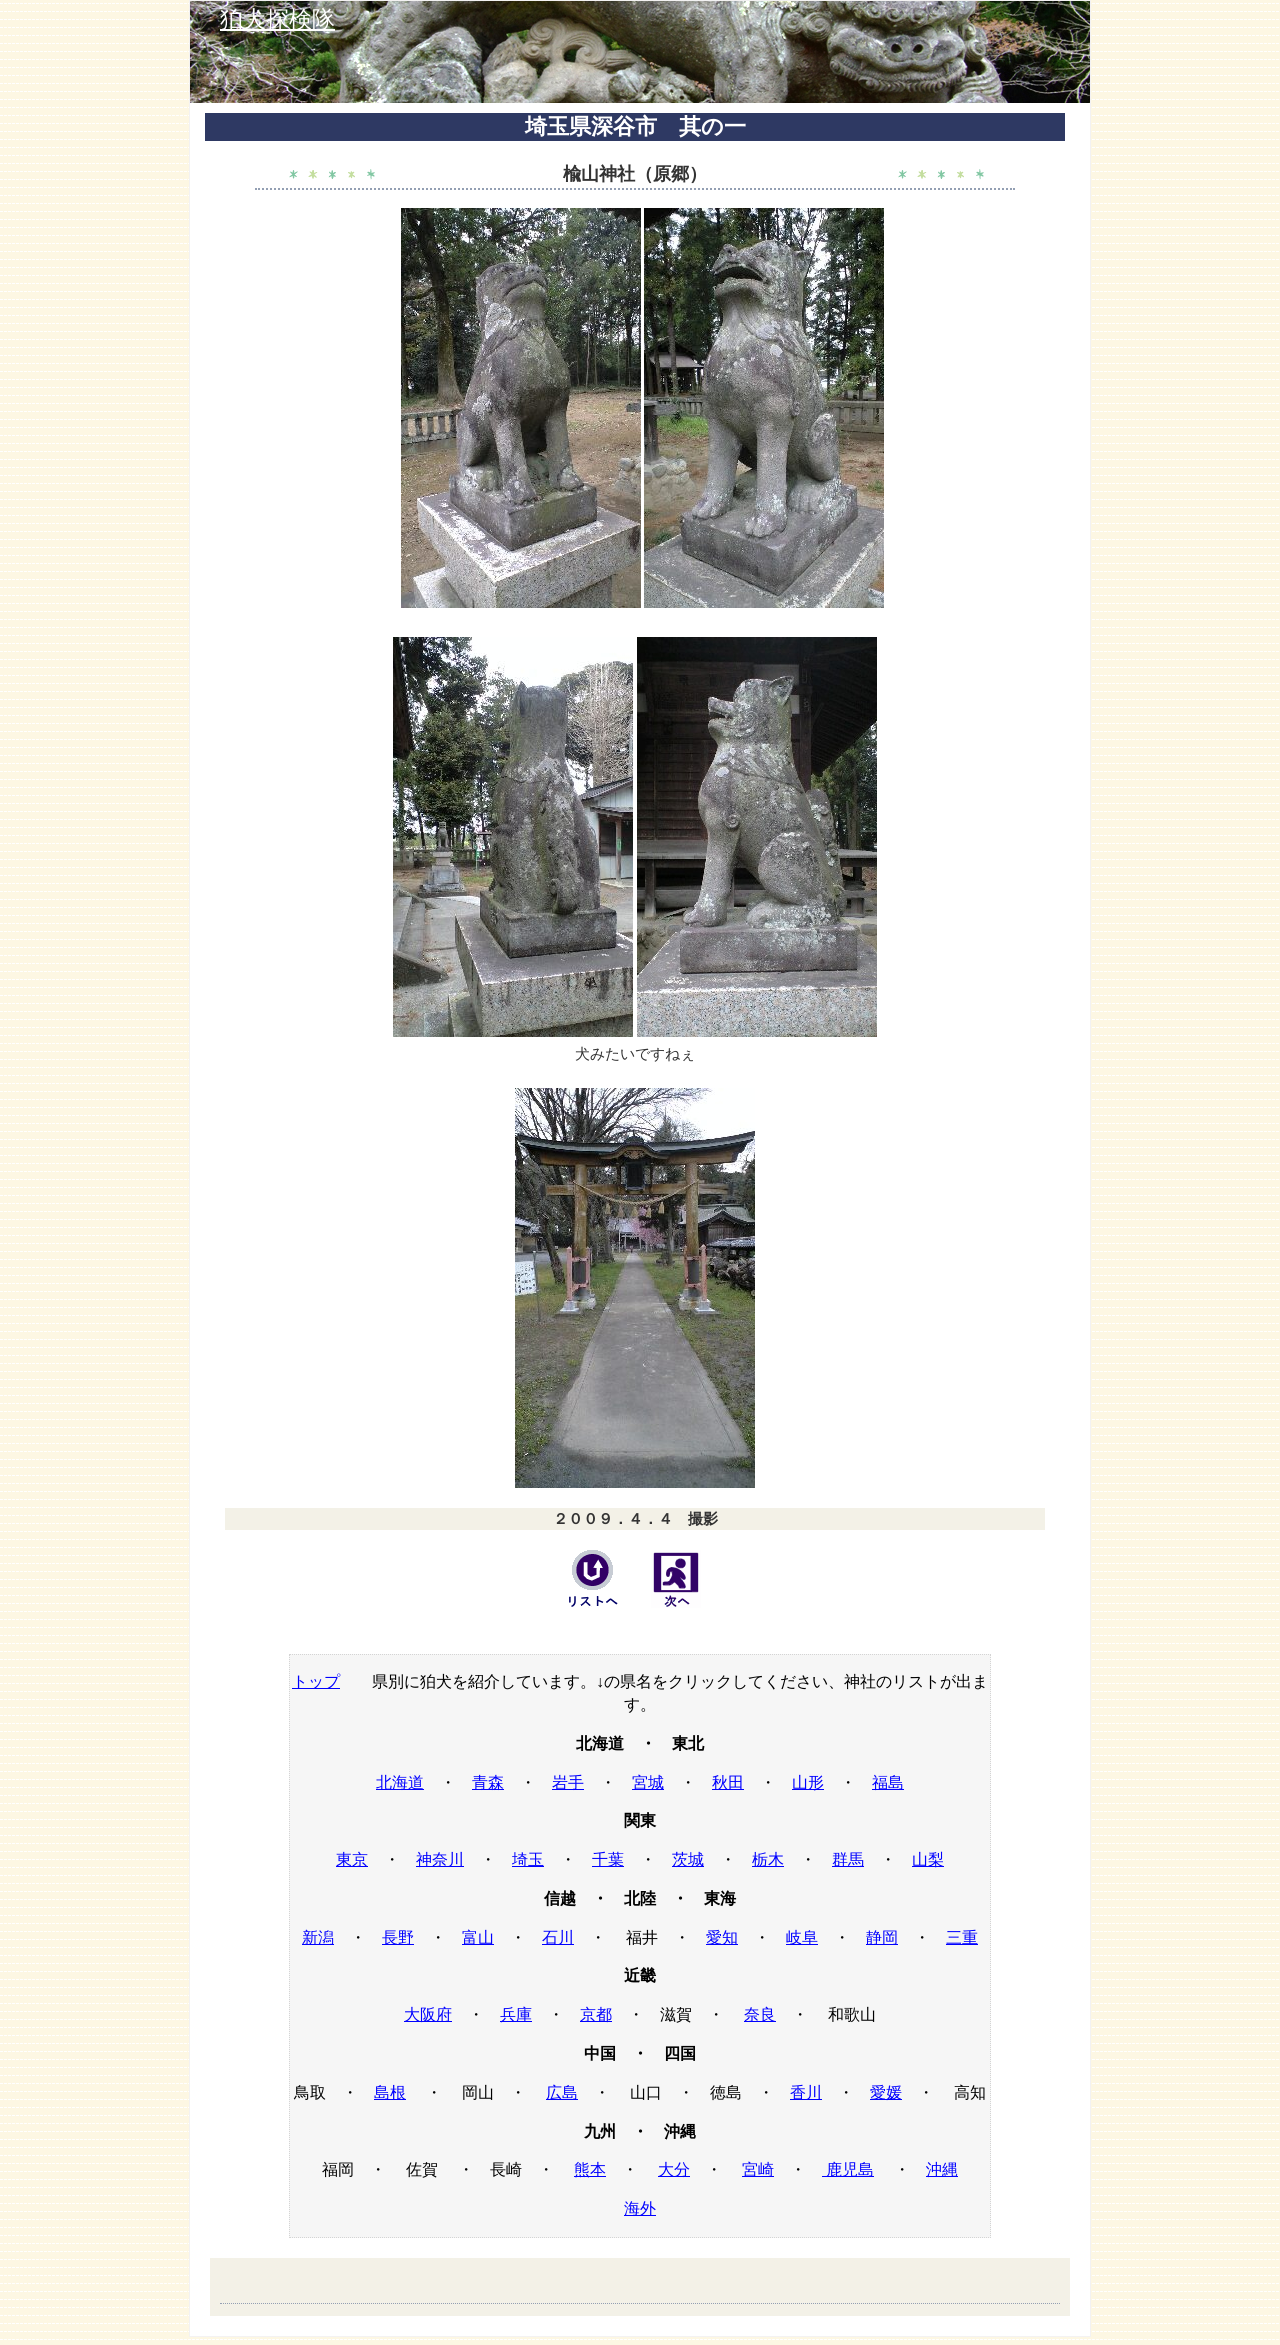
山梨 (928, 1859)
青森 (488, 1782)
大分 (674, 2169)
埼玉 (528, 1859)
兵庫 (516, 2014)
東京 (352, 1859)
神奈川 (440, 1859)
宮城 (648, 1782)
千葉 (608, 1859)
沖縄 (942, 2169)
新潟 (318, 1937)
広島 (562, 2092)
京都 (596, 2014)
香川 (806, 2092)
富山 (478, 1937)
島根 (390, 2092)
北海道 (400, 1782)
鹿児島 (848, 2169)
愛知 (722, 1937)
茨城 (688, 1859)
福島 (888, 1782)
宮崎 (758, 2169)
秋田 (728, 1782)
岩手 (568, 1782)
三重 (962, 1937)
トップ (316, 1681)
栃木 (768, 1859)
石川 (558, 1937)
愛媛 (886, 2092)
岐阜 (802, 1937)
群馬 (848, 1859)
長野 (398, 1937)
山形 (808, 1782)
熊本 (590, 2169)
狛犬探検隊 (277, 19)
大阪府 (428, 2014)
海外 (640, 2208)
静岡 (882, 1937)
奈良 (760, 2014)
